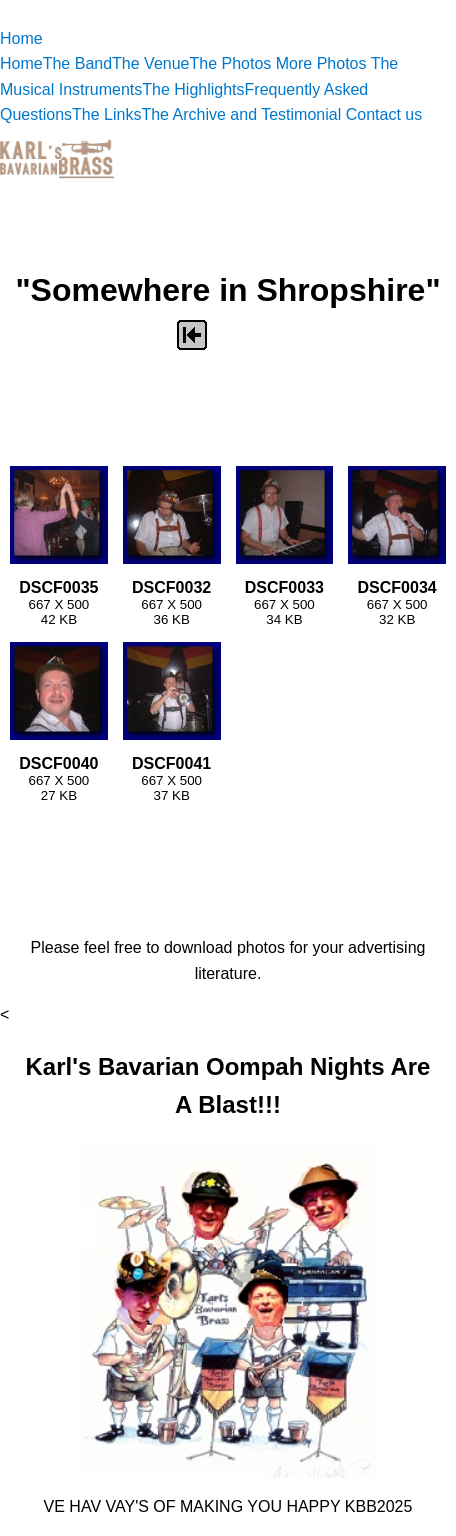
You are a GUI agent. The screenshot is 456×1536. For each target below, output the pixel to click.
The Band (77, 63)
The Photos (232, 63)
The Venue (150, 63)
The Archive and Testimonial (243, 114)
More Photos (323, 63)
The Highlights (193, 89)
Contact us (384, 114)
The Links (106, 114)
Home (21, 38)
